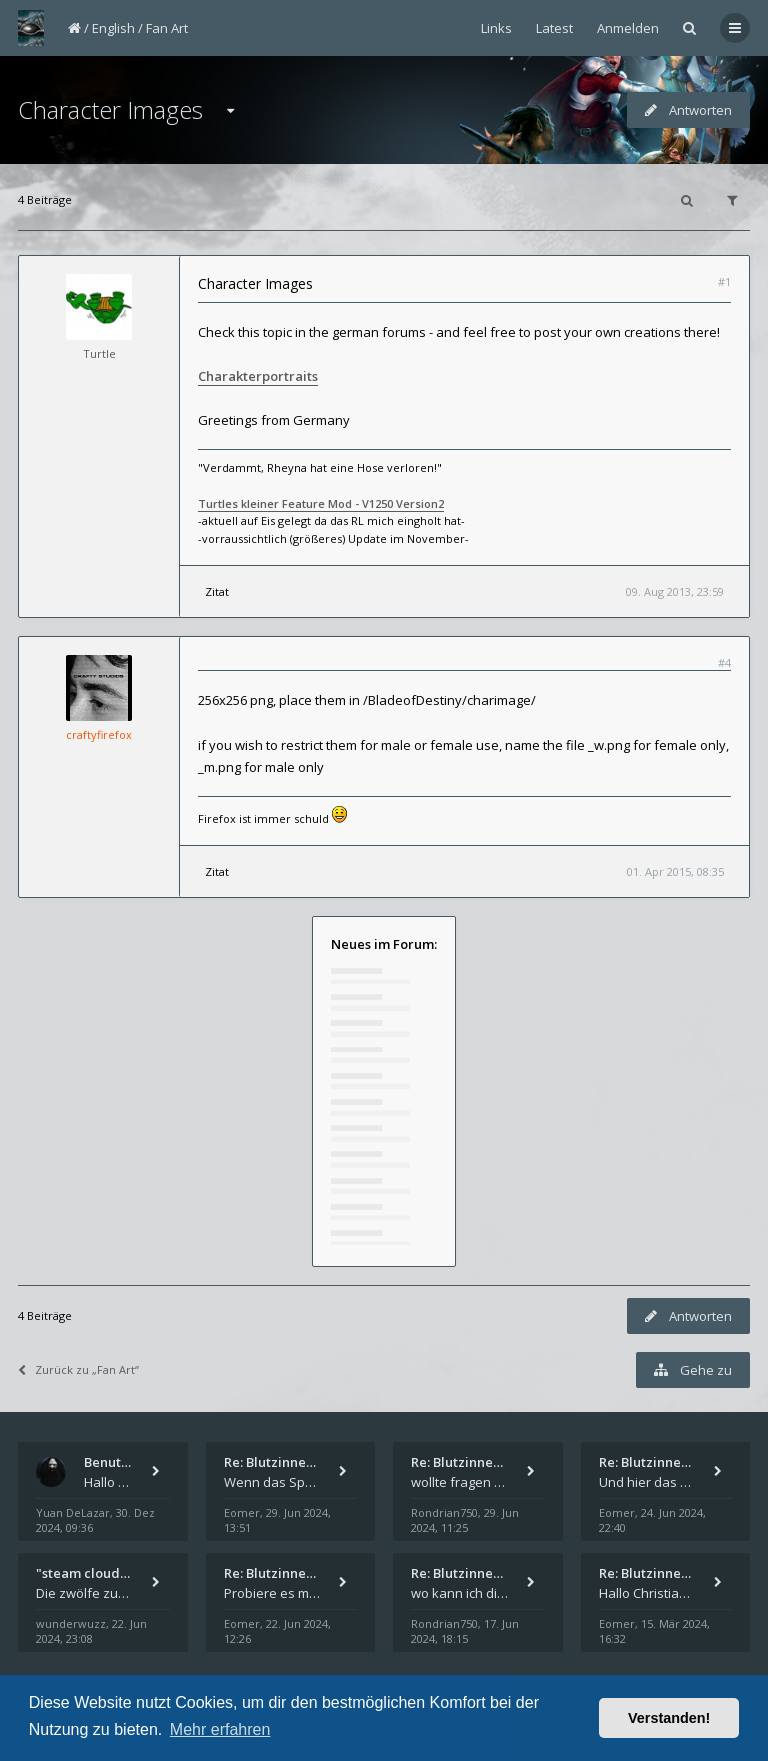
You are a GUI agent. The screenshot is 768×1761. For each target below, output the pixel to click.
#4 (724, 662)
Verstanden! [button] (669, 1718)
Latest (554, 28)
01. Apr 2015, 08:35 (675, 871)
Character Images (110, 109)
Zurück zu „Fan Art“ (78, 1369)
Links (496, 28)
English (113, 28)
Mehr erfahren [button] (220, 1729)
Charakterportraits (258, 376)
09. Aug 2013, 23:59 (675, 591)
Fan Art (167, 28)
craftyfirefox (99, 734)
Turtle (99, 353)
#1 (724, 281)
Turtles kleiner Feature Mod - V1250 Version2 (321, 503)
